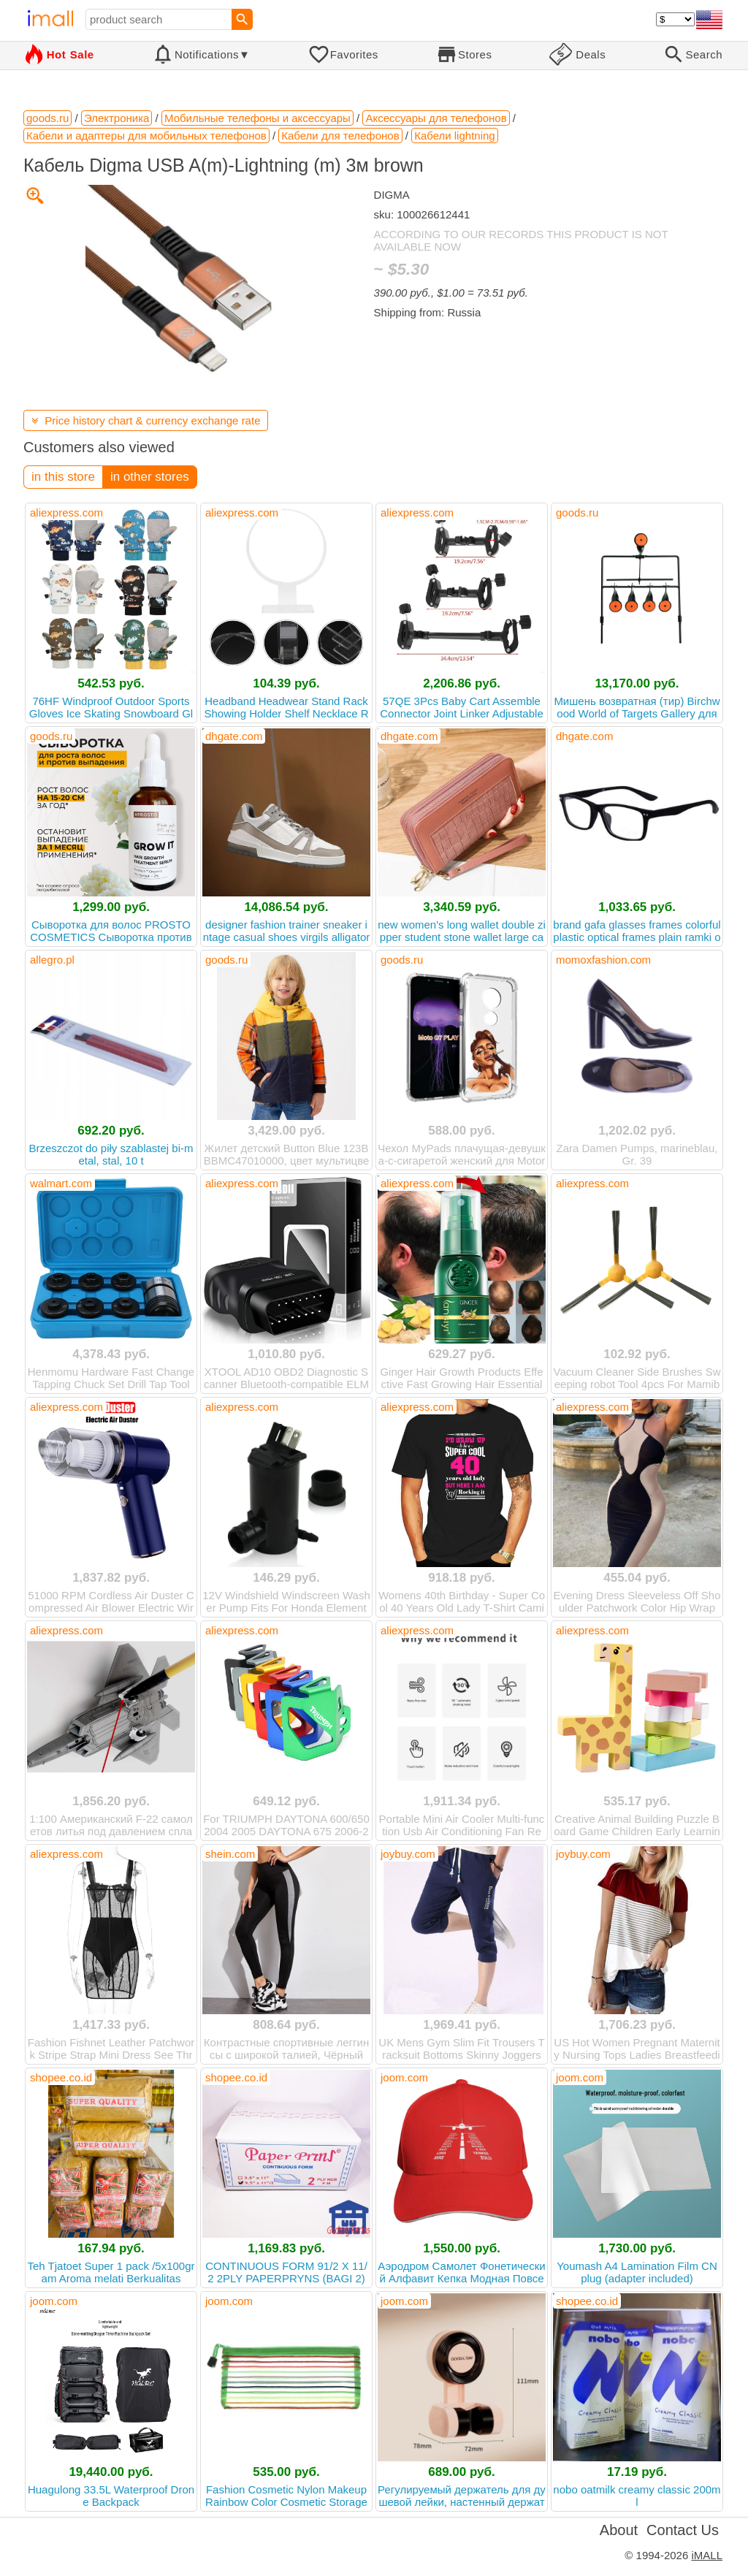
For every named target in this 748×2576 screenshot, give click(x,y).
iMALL (706, 2555)
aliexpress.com (66, 512)
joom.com (404, 2077)
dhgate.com (233, 736)
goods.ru (577, 512)
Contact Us (682, 2530)
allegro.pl (52, 959)
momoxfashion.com (603, 959)
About (619, 2530)
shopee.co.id (61, 2077)
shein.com (230, 1854)
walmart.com (61, 1183)
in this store (63, 477)
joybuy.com (408, 1854)
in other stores (149, 477)
